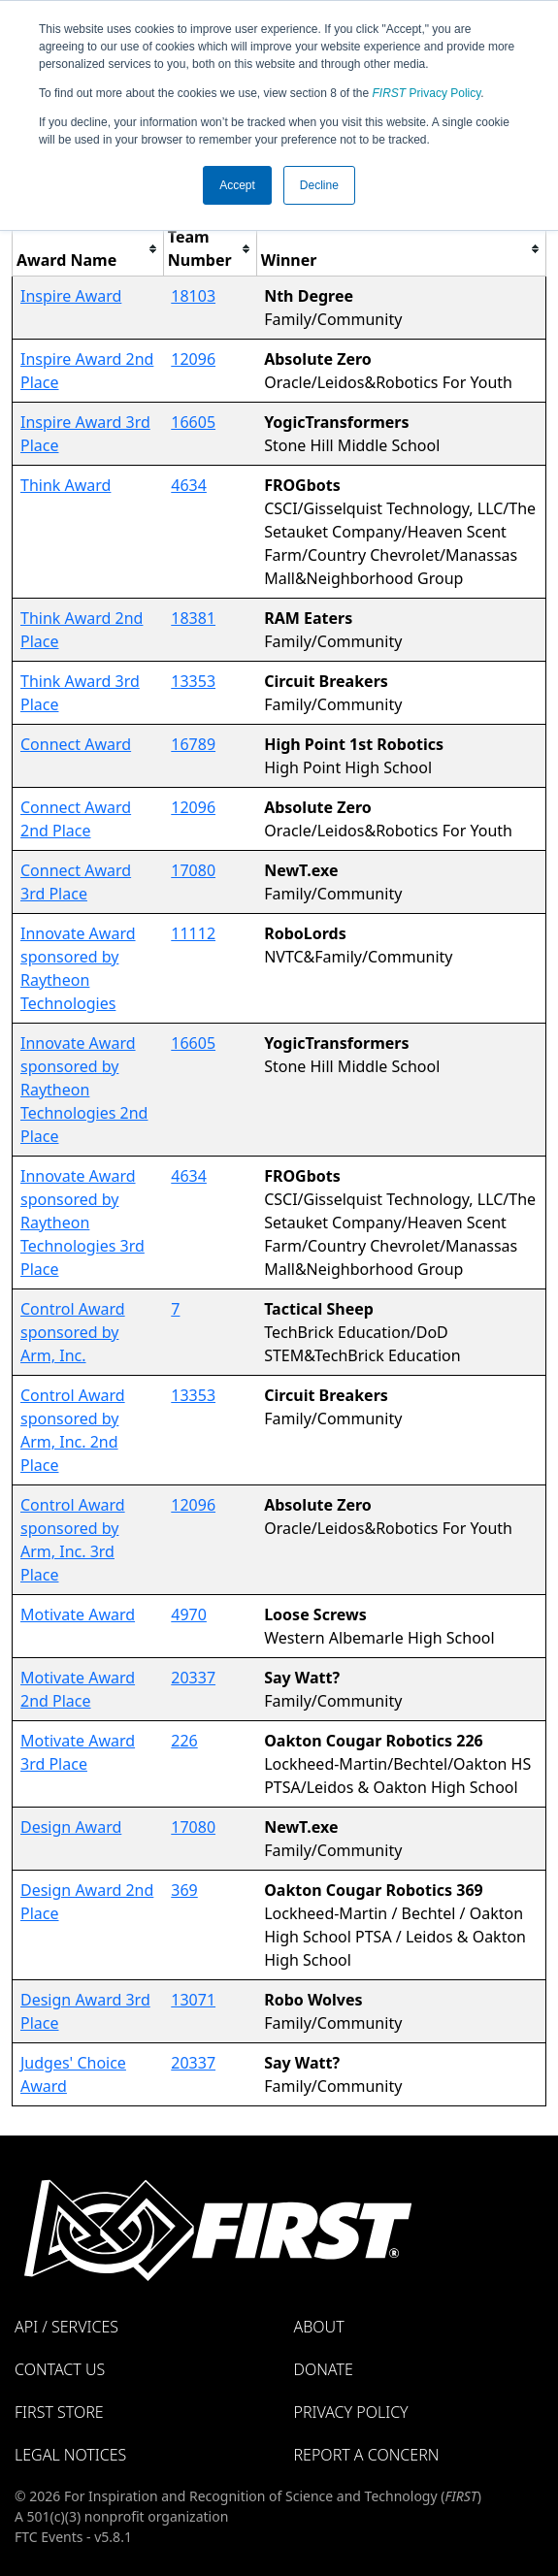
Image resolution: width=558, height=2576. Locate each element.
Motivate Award (77, 1614)
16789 (193, 744)
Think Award (65, 485)
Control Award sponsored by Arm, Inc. (72, 1332)
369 (184, 1890)
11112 (193, 933)
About (319, 2326)
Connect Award (75, 744)
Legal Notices (70, 2454)
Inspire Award (70, 296)
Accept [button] (237, 185)
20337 (193, 1677)
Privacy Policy (427, 93)
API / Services (66, 2326)
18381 (193, 618)
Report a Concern (367, 2454)
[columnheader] (88, 249)
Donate (323, 2369)
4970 (189, 1614)
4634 (189, 485)
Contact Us (60, 2369)
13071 (193, 1999)
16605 (193, 422)
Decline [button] (319, 185)
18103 (193, 296)
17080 (193, 870)
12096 (193, 359)
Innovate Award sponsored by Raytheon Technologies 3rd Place (82, 1222)
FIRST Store (59, 2412)
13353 (193, 681)
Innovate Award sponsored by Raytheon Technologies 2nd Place (84, 1089)
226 (184, 1740)
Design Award (70, 1827)
